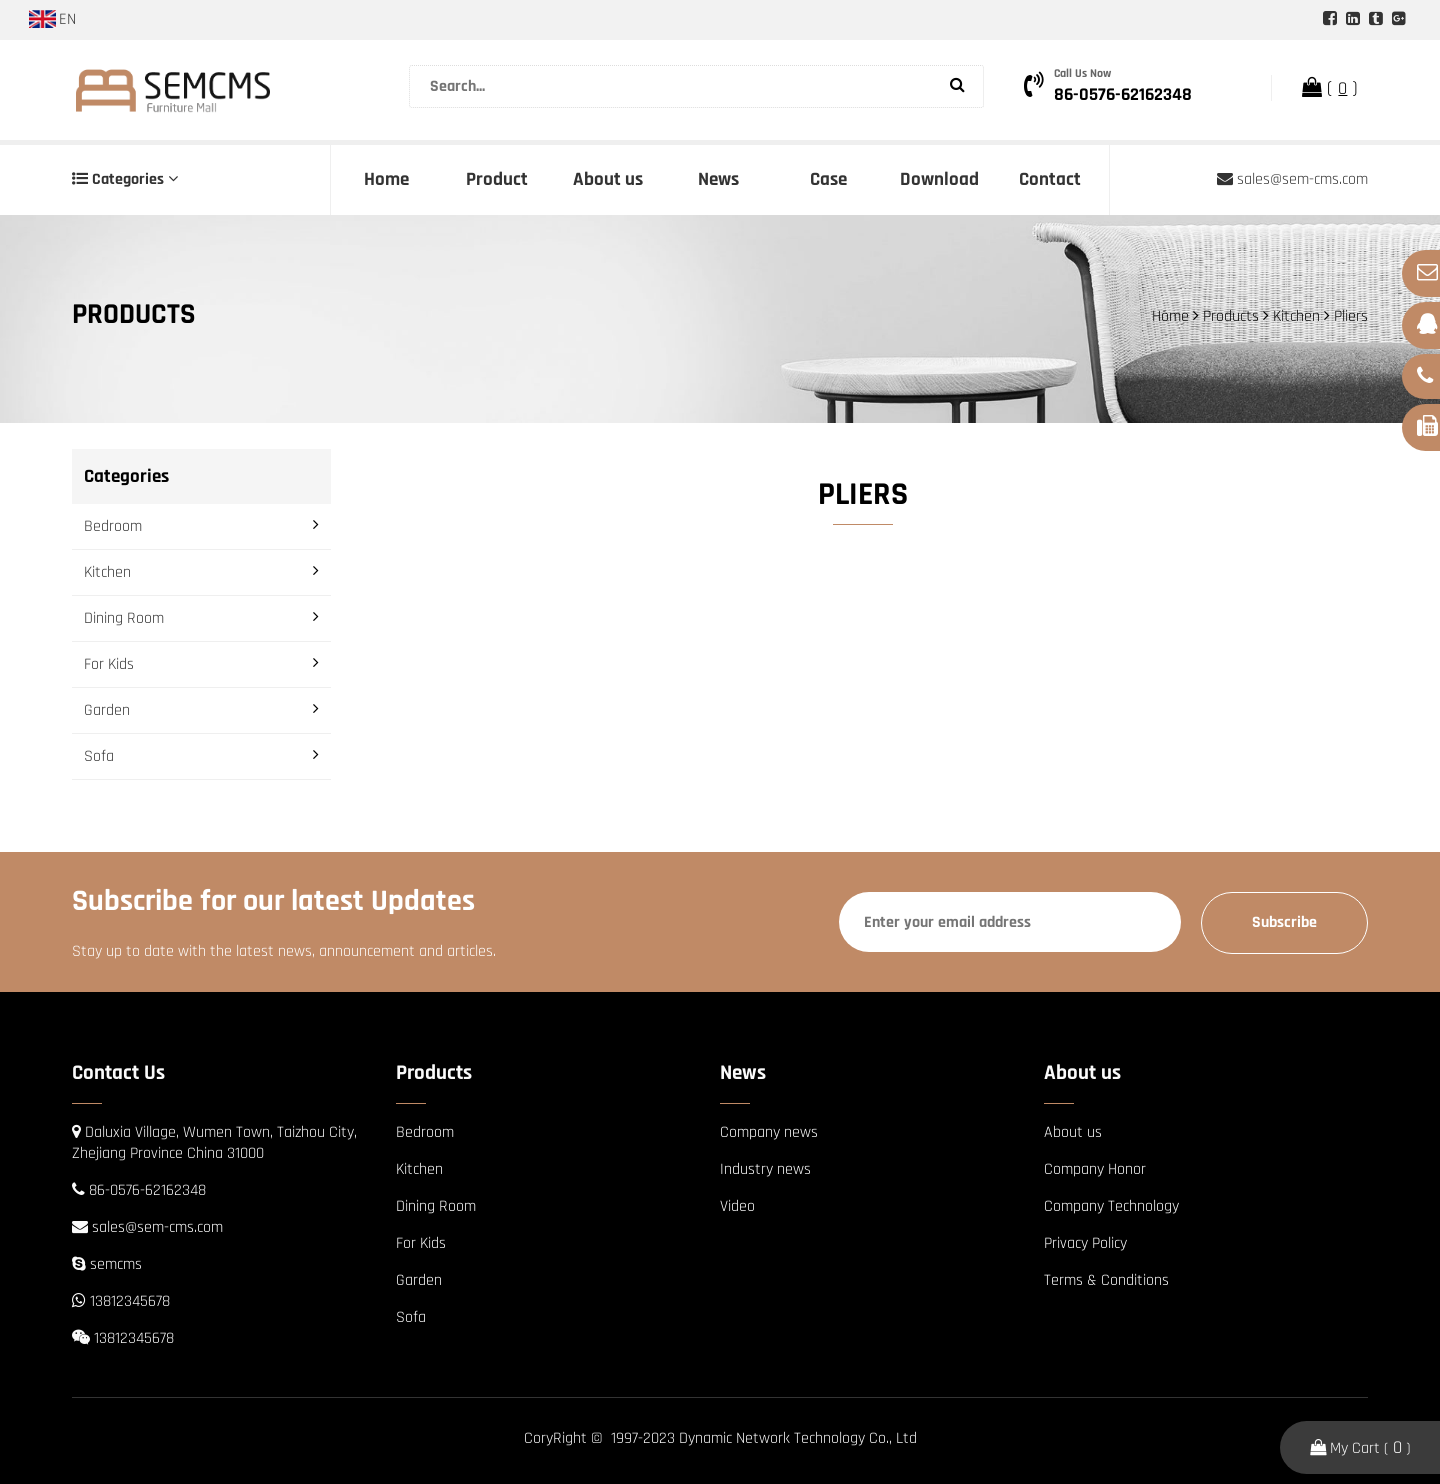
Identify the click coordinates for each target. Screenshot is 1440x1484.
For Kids (109, 664)
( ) (1330, 88)
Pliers (1351, 316)
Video (737, 1206)
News (718, 179)
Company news (769, 1132)
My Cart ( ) (1360, 1447)
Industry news (765, 1169)
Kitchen (1296, 316)
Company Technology (1111, 1206)
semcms (116, 1264)
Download (939, 179)
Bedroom (113, 526)
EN (52, 19)
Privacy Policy (1085, 1243)
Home (386, 179)
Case (828, 179)
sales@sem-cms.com (1292, 179)
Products (1231, 316)
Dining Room (124, 618)
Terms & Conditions (1106, 1280)
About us (608, 179)
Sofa (99, 756)
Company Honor (1095, 1169)
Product (497, 179)
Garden (107, 710)
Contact (1050, 179)
